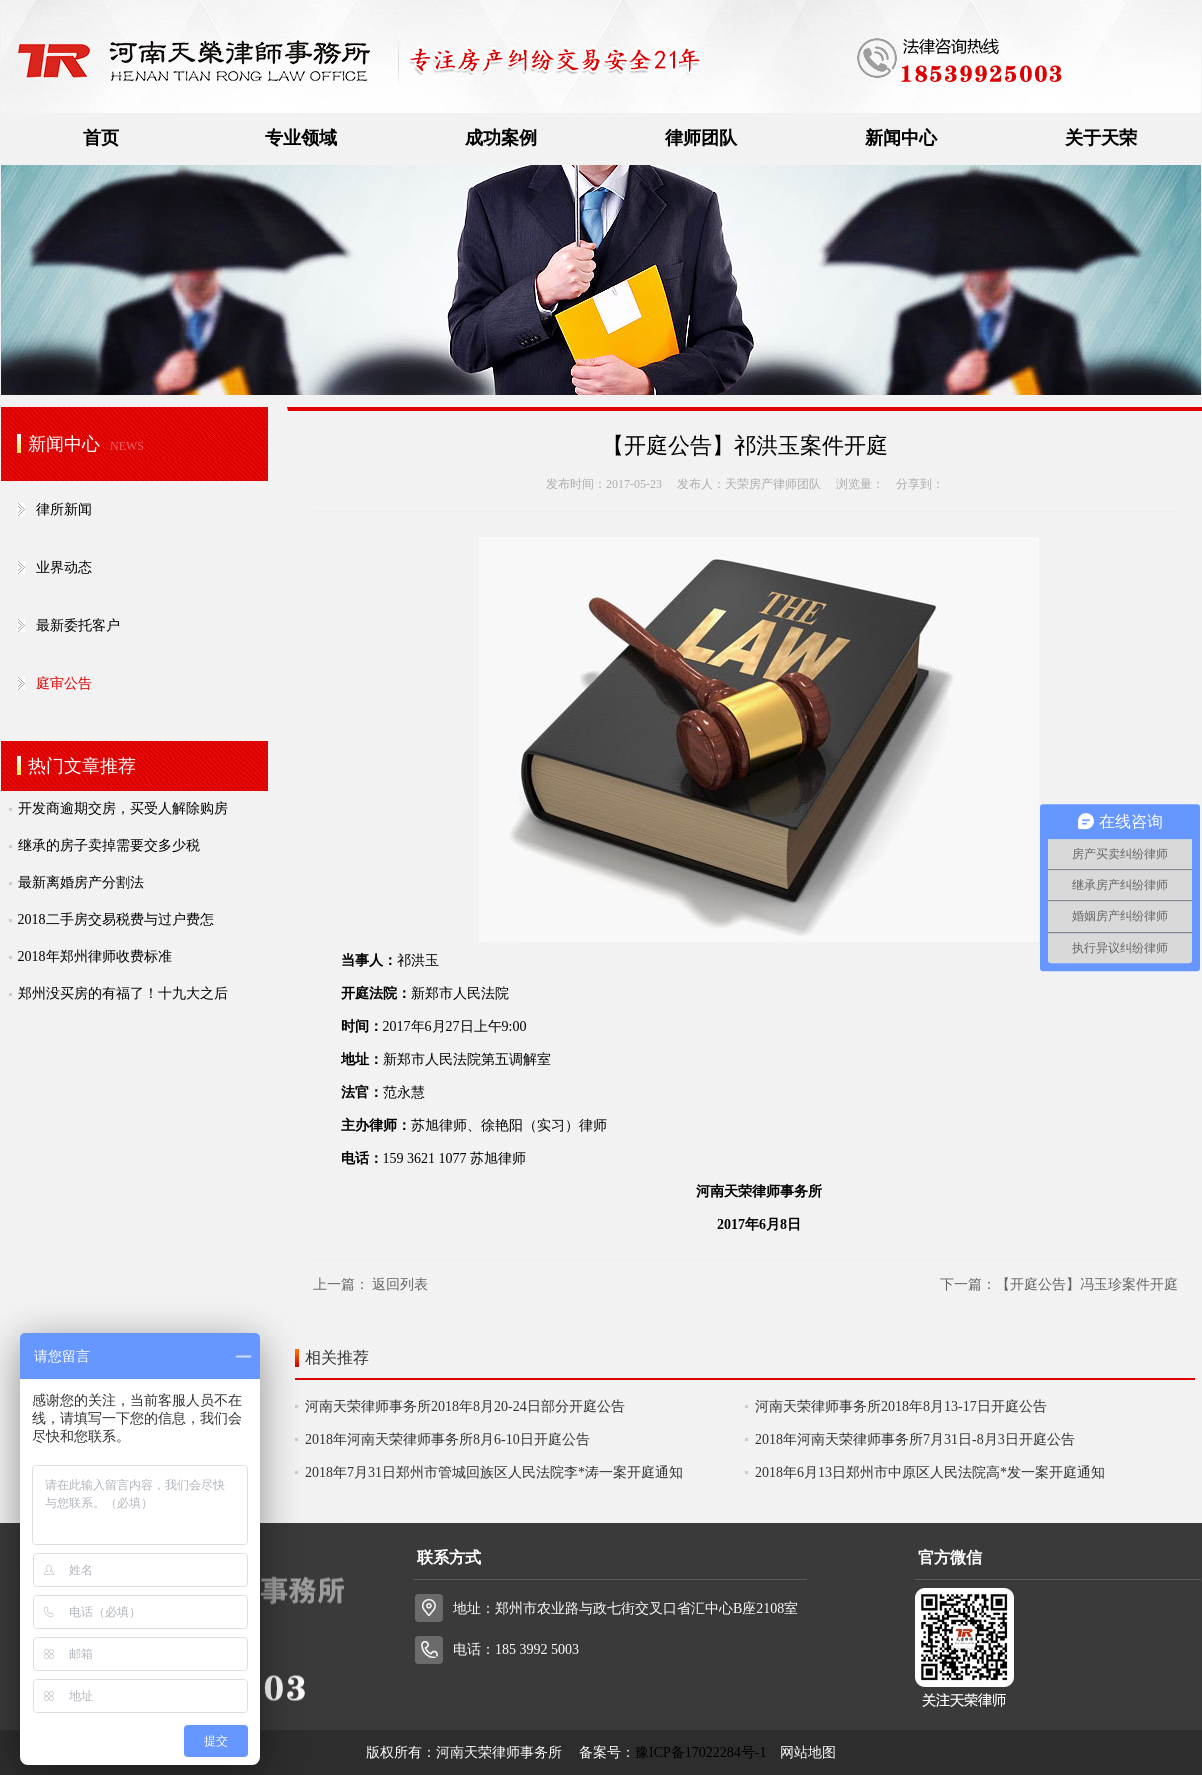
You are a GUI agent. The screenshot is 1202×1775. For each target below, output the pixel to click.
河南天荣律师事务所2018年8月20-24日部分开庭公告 (465, 1406)
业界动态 (64, 567)
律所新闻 (64, 509)
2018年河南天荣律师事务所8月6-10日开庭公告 (447, 1439)
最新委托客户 (78, 625)
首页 (101, 138)
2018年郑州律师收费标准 (95, 956)
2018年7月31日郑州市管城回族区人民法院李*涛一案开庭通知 (494, 1472)
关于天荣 (1101, 138)
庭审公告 (64, 683)
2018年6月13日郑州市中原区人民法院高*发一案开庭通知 (930, 1472)
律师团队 (701, 138)
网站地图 (808, 1752)
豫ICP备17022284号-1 (700, 1752)
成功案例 (501, 138)
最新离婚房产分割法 (81, 882)
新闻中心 (901, 138)
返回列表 (400, 1284)
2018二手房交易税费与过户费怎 (116, 919)
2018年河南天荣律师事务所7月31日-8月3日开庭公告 (915, 1439)
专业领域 (301, 138)
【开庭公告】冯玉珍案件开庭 (1087, 1284)
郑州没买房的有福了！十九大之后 (123, 993)
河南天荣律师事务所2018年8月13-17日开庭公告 (901, 1406)
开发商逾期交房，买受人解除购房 (123, 808)
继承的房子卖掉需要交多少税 (109, 845)
